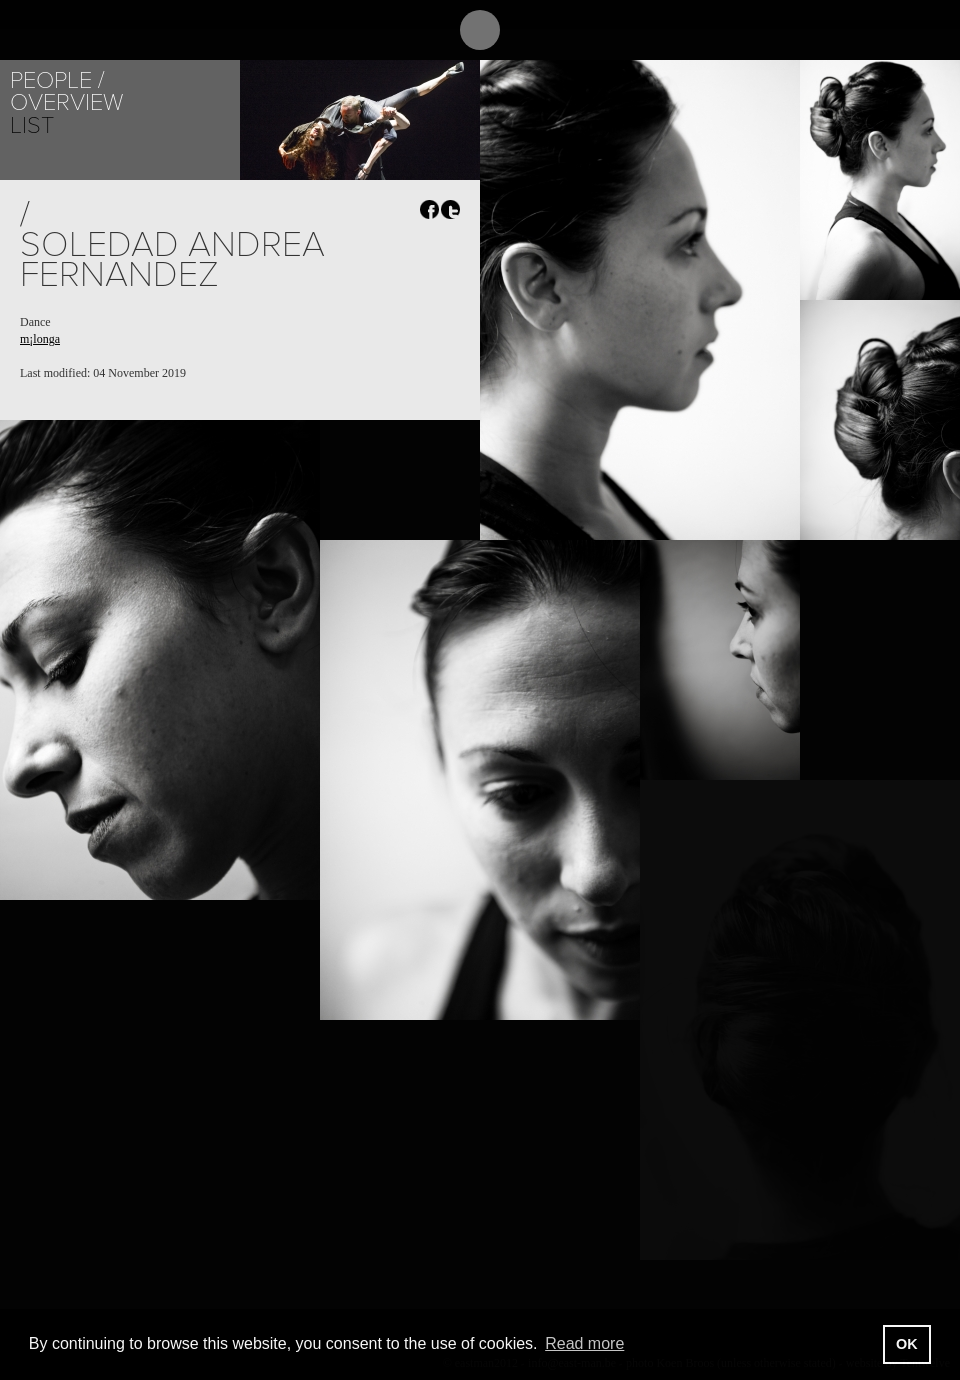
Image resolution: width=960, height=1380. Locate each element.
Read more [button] (584, 1343)
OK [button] (907, 1344)
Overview (66, 102)
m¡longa (40, 339)
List (32, 125)
